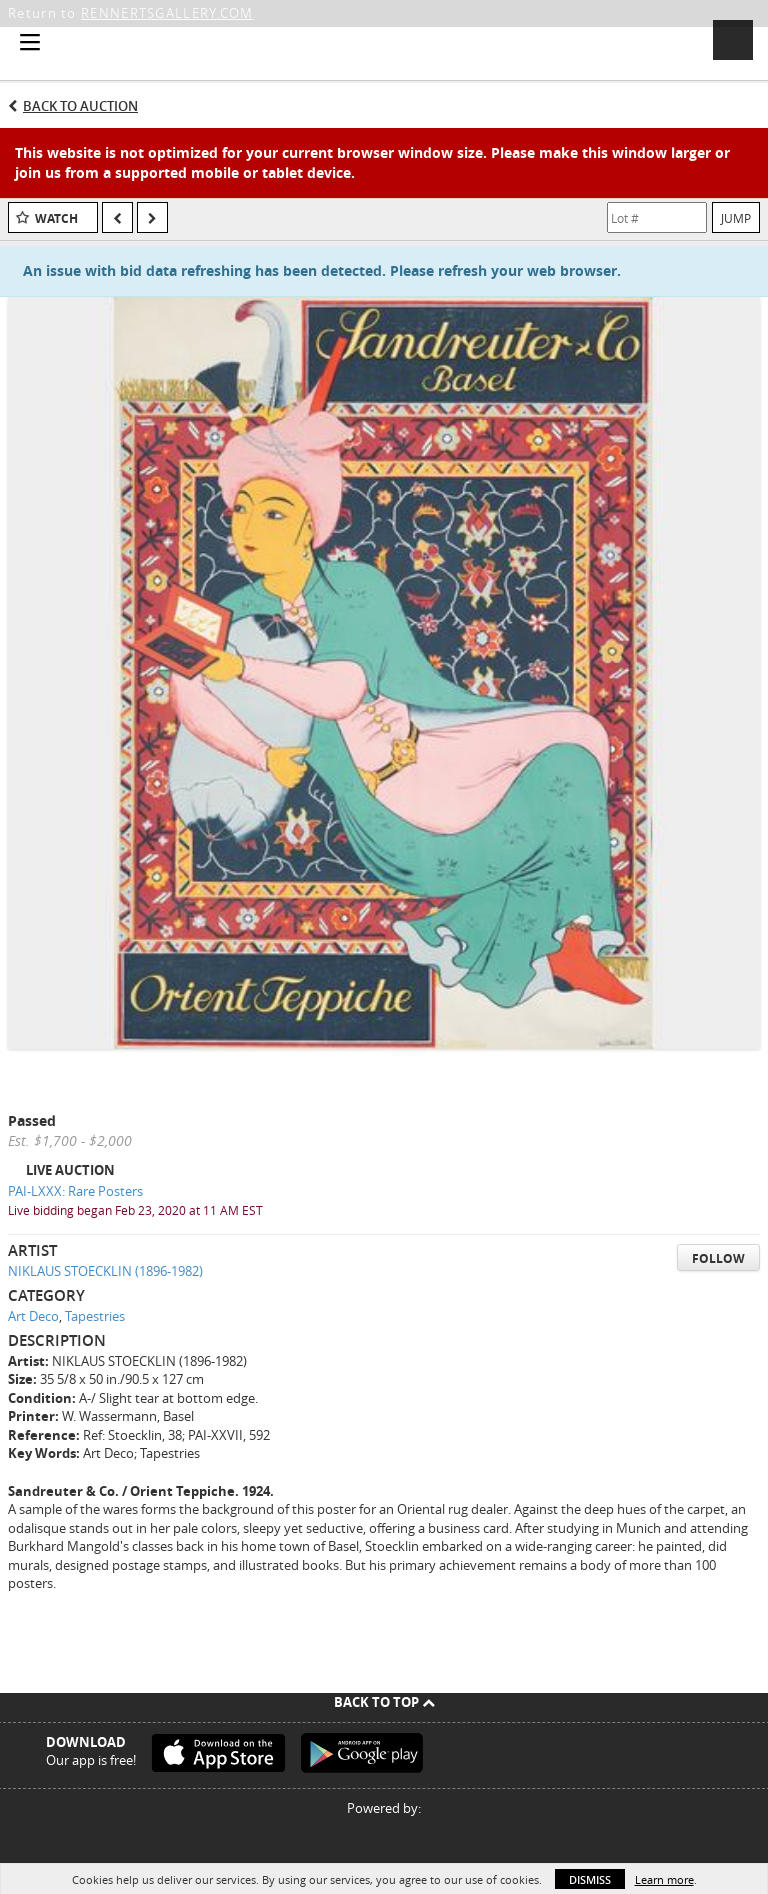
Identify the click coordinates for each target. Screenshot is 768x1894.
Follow (718, 1258)
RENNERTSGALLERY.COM (167, 13)
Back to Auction (80, 106)
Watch (56, 218)
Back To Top (384, 1702)
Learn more (664, 1879)
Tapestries (95, 1316)
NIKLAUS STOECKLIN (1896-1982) (105, 1271)
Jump (736, 218)
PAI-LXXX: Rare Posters (75, 1191)
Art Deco (33, 1316)
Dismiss (590, 1879)
